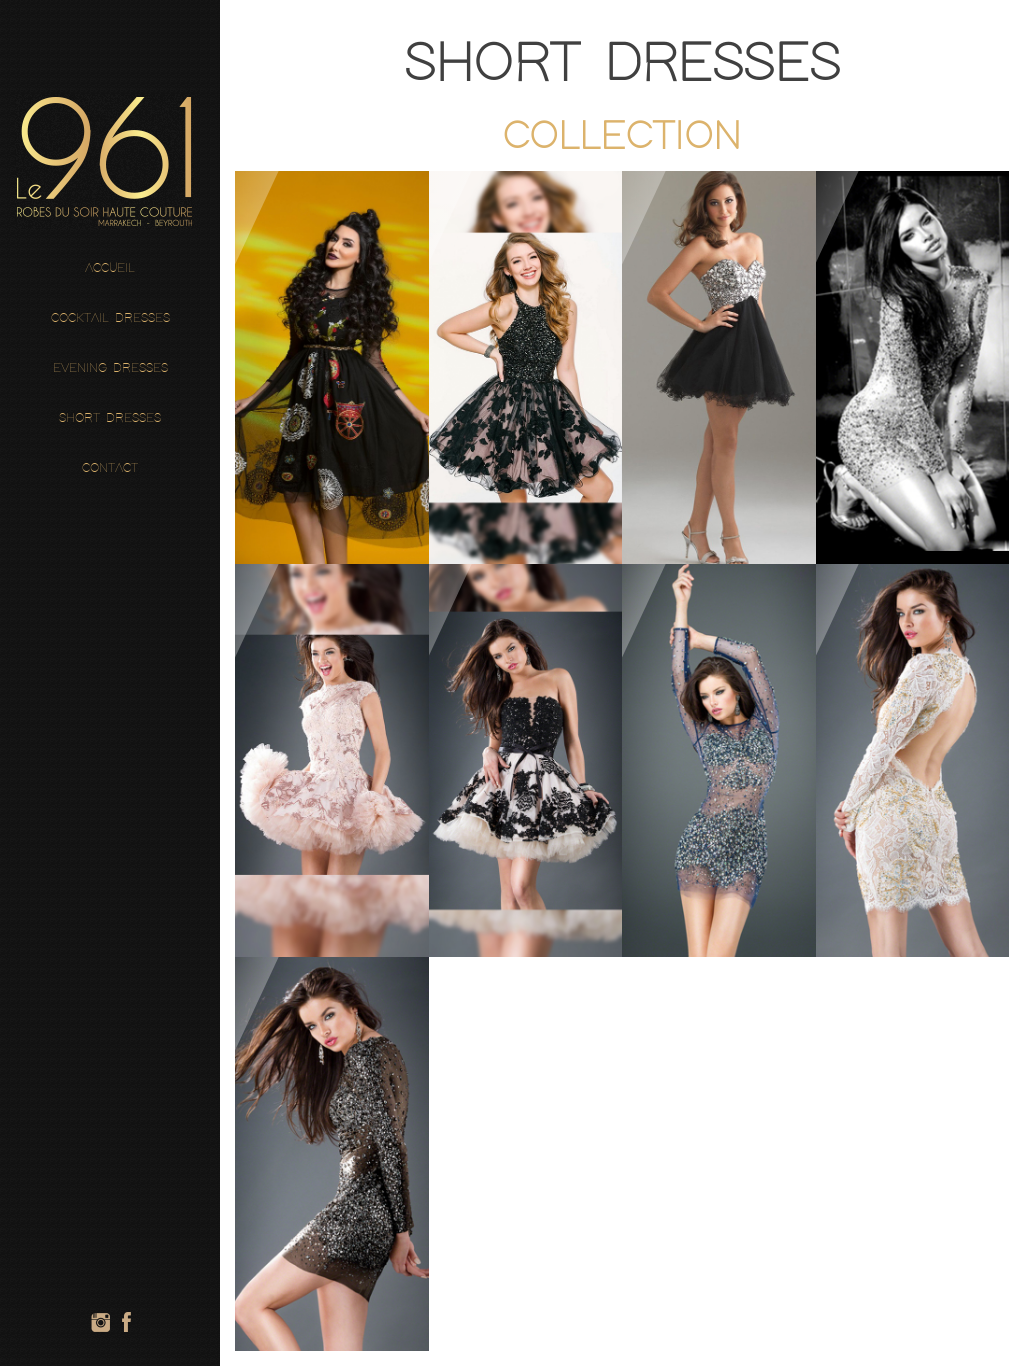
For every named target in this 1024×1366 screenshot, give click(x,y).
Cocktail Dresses (110, 318)
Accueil (110, 268)
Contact (110, 468)
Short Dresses (110, 418)
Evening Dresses (110, 368)
